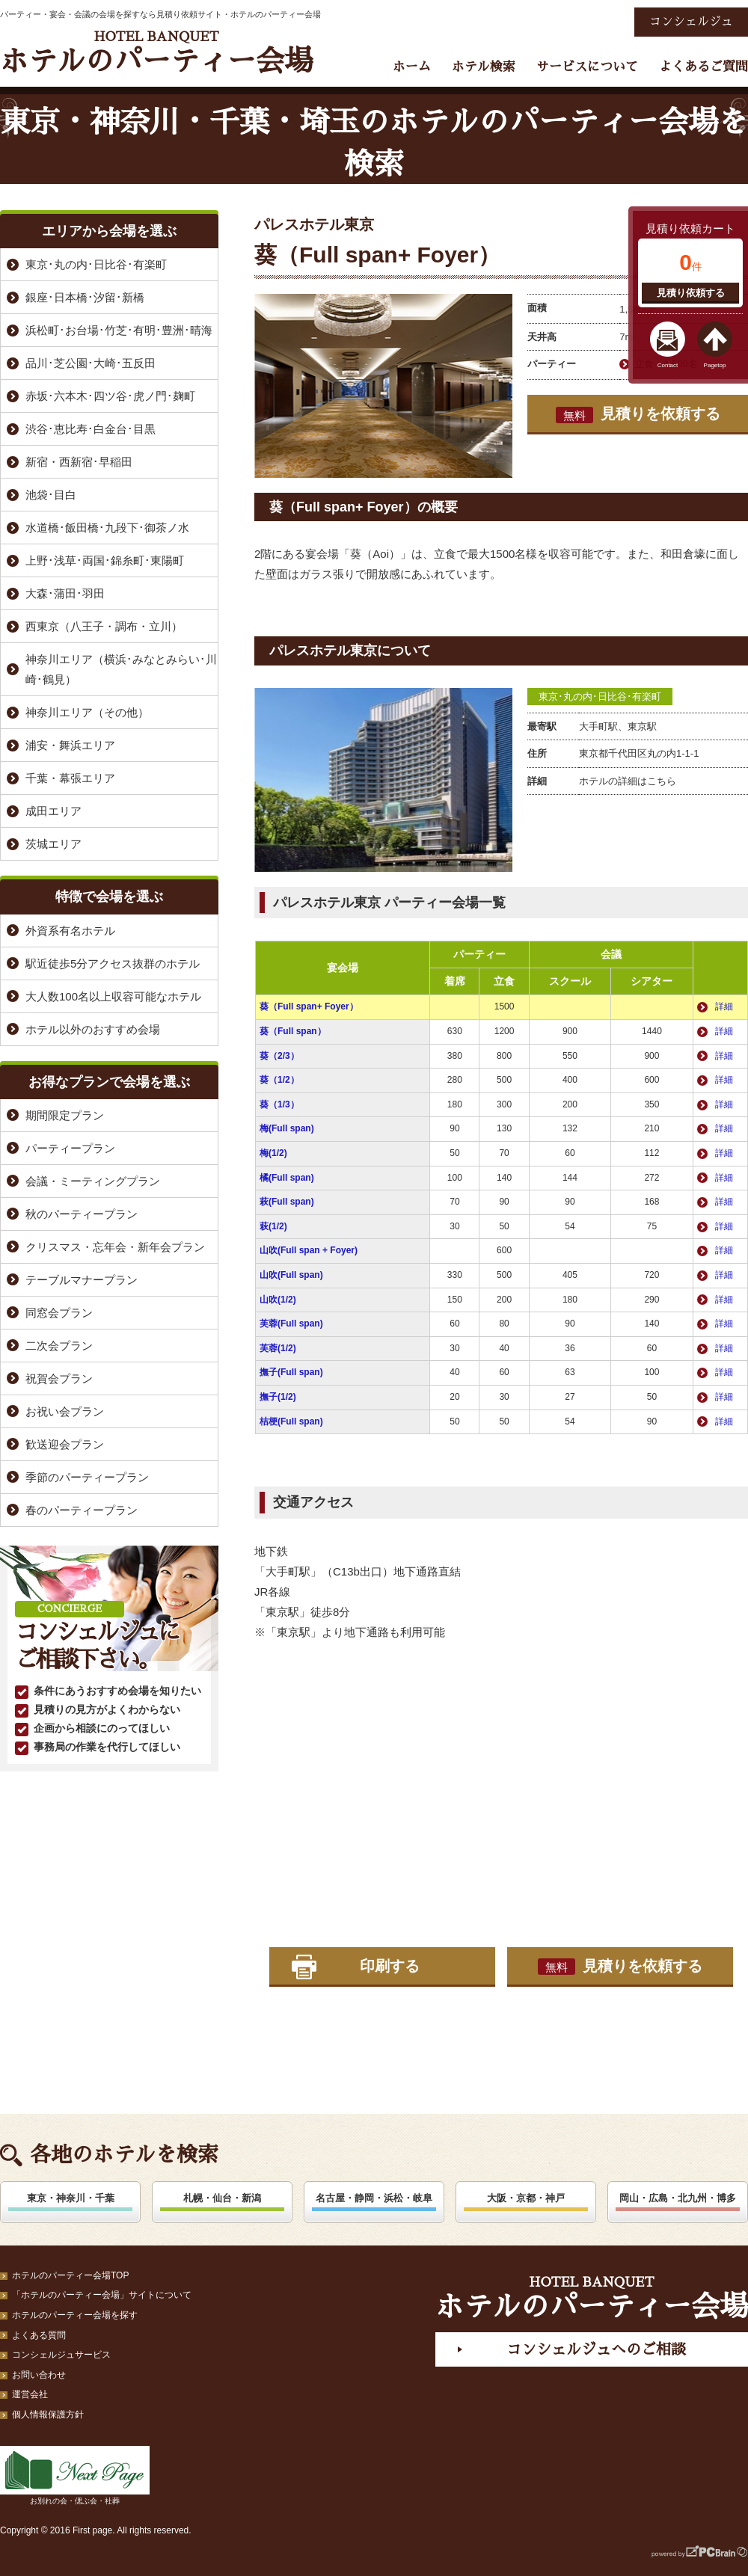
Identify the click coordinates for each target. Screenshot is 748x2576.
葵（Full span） (293, 1031)
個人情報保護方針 (48, 2414)
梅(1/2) (273, 1153)
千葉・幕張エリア (70, 778)
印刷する (390, 1966)
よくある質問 (39, 2335)
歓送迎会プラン (64, 1444)
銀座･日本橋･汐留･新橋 (84, 297)
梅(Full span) (287, 1128)
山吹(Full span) (291, 1275)
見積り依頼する (691, 292)
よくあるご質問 (703, 67)
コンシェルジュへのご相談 (596, 2349)
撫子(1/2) (278, 1397)
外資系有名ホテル (70, 930)
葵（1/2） (279, 1080)
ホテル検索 (483, 67)
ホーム (412, 67)
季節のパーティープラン (87, 1477)
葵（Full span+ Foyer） (309, 1006)
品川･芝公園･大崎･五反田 (90, 363)
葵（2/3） (279, 1056)
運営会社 (30, 2394)
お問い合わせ (39, 2375)
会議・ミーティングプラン (92, 1181)
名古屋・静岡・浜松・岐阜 (374, 2198)
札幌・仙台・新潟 (222, 2198)
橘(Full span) (287, 1177)
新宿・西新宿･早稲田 (78, 461)
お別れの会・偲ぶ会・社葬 (75, 2475)
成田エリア (53, 811)
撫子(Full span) (291, 1372)
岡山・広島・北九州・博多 (677, 2198)
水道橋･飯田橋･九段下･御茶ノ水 (107, 527)
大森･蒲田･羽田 (65, 593)
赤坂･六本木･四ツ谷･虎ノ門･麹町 (110, 396)
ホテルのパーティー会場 (156, 53)
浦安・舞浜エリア (70, 745)
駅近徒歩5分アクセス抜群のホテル (112, 963)
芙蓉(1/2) (278, 1348)
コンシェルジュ (691, 22)
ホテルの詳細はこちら (627, 781)
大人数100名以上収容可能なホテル (113, 996)
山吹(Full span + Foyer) (309, 1250)
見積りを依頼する (638, 414)
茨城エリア (53, 843)
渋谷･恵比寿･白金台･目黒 (90, 428)
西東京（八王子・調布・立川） (104, 626)
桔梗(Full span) (291, 1421)
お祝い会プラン (64, 1411)
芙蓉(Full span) (291, 1323)
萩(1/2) (273, 1226)
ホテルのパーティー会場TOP (70, 2275)
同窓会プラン (59, 1312)
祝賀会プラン (59, 1378)
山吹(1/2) (278, 1299)
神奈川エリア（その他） (87, 712)
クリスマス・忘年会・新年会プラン (115, 1247)
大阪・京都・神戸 (526, 2198)
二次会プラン (59, 1345)
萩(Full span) (287, 1201)
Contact (667, 365)
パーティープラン (70, 1148)
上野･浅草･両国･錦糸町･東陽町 (104, 560)
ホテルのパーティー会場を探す (75, 2315)
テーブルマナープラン (81, 1279)
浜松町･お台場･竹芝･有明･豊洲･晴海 (118, 330)
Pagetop (715, 365)
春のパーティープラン (81, 1510)
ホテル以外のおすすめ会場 (92, 1029)
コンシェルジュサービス (61, 2354)
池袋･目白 (50, 494)
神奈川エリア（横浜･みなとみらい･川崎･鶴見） (121, 669)
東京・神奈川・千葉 (70, 2198)
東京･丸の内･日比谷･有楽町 (600, 696)
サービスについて (587, 67)
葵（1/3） (279, 1104)
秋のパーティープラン (81, 1214)
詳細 (724, 1006)
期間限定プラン (64, 1115)
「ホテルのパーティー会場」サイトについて (101, 2295)
